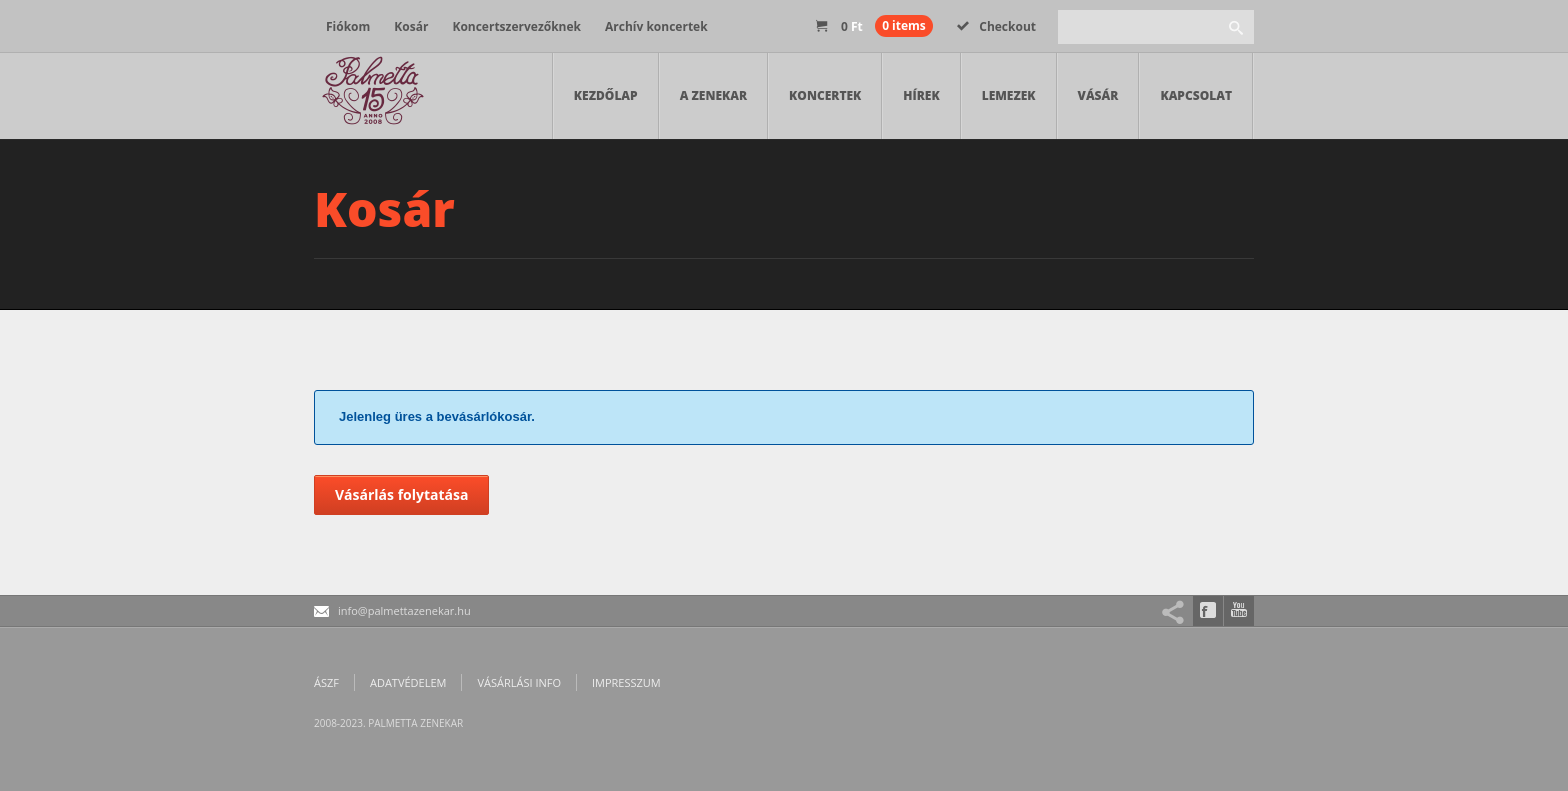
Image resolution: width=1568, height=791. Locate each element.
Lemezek (1009, 95)
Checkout (996, 26)
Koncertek (825, 95)
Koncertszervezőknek (516, 26)
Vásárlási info (519, 682)
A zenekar (713, 95)
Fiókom (348, 26)
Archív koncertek (656, 26)
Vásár (1098, 95)
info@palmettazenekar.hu (404, 610)
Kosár (411, 26)
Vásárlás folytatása (401, 494)
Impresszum (626, 682)
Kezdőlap (606, 95)
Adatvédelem (408, 682)
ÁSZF (326, 682)
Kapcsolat (1196, 95)
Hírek (921, 95)
